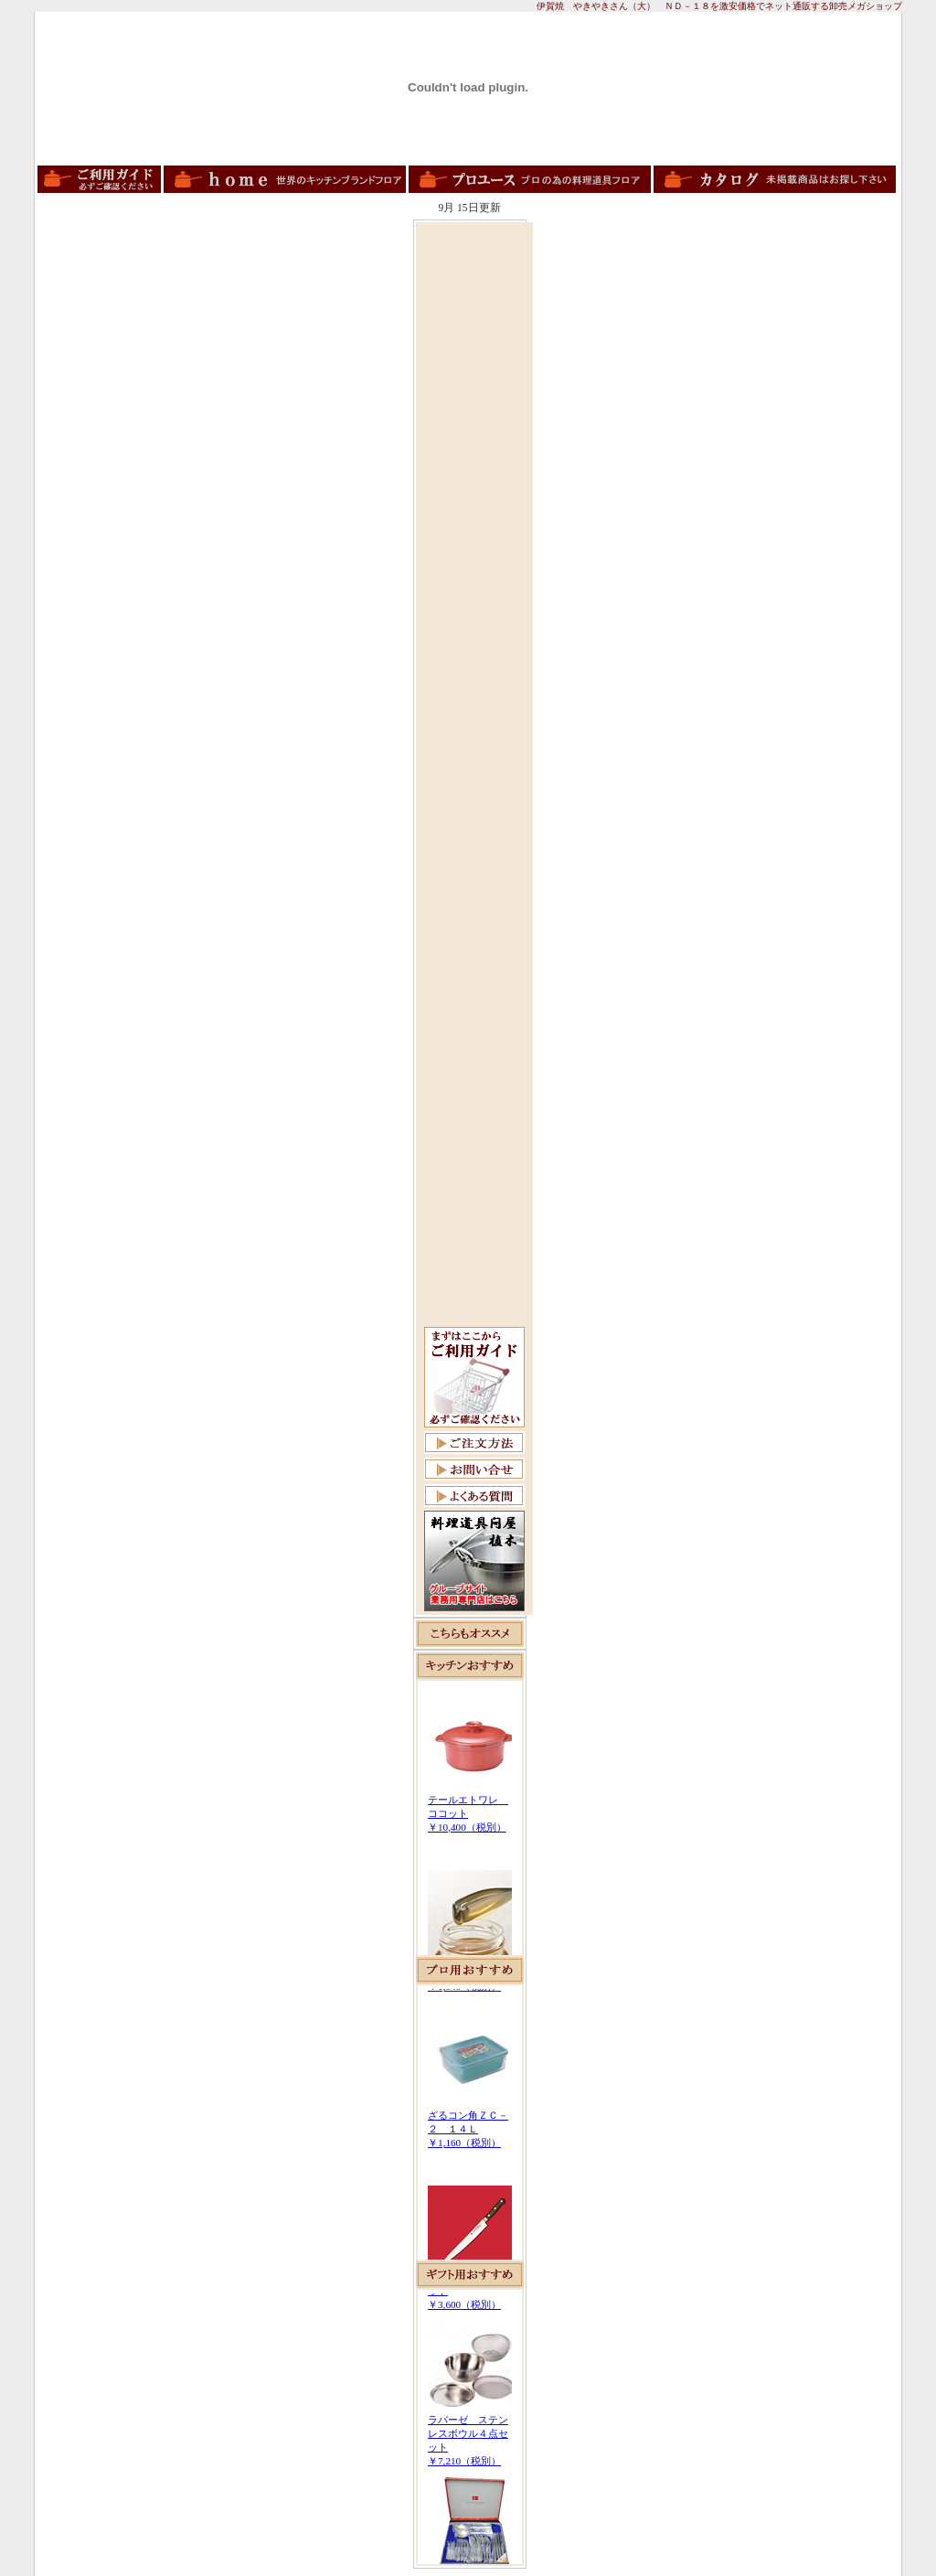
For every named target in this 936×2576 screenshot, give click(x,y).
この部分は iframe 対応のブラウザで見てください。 (470, 1818)
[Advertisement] (474, 500)
